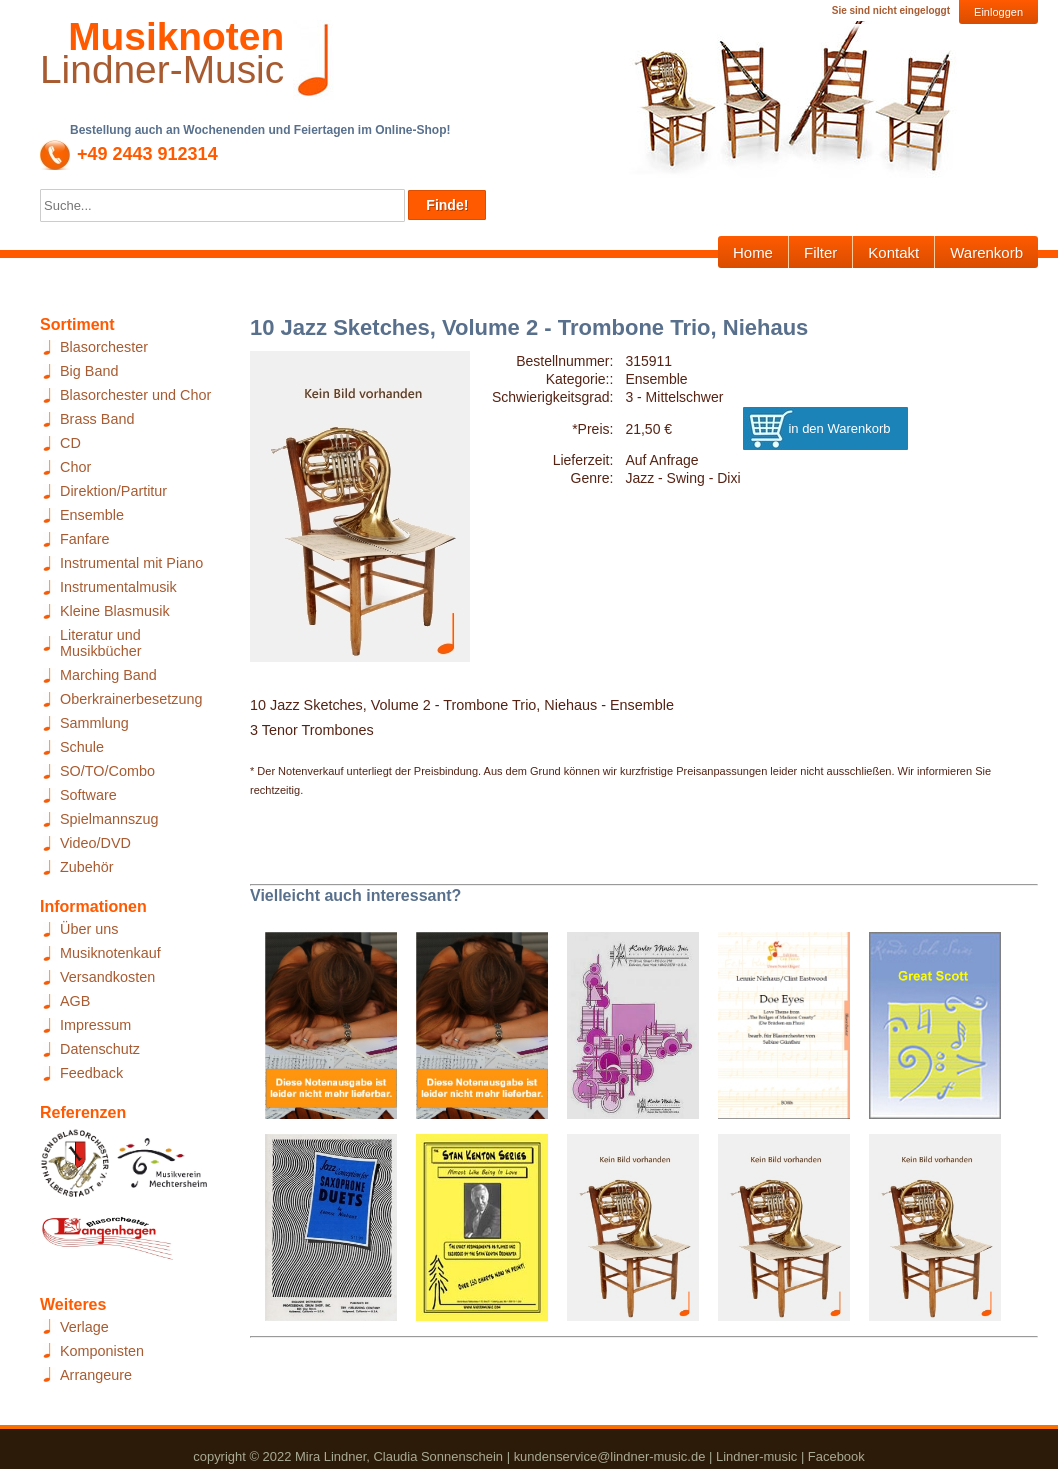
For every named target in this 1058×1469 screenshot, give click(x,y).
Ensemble (92, 515)
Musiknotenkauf (110, 953)
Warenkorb (986, 252)
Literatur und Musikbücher (101, 643)
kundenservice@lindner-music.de (610, 1456)
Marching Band (108, 675)
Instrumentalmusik (118, 587)
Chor (75, 467)
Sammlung (94, 723)
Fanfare (85, 539)
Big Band (89, 371)
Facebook (836, 1456)
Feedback (91, 1073)
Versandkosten (107, 977)
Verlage (84, 1327)
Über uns (89, 929)
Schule (82, 747)
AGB (75, 1001)
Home (753, 252)
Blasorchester (104, 347)
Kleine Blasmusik (115, 611)
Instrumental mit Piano (131, 563)
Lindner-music (756, 1456)
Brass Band (97, 419)
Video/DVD (95, 843)
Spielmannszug (109, 819)
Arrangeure (96, 1375)
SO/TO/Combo (107, 771)
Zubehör (87, 867)
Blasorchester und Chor (135, 395)
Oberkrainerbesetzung (131, 699)
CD (70, 443)
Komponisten (102, 1351)
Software (88, 795)
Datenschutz (100, 1049)
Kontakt (893, 252)
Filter (820, 252)
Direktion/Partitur (113, 491)
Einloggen (998, 12)
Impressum (95, 1025)
